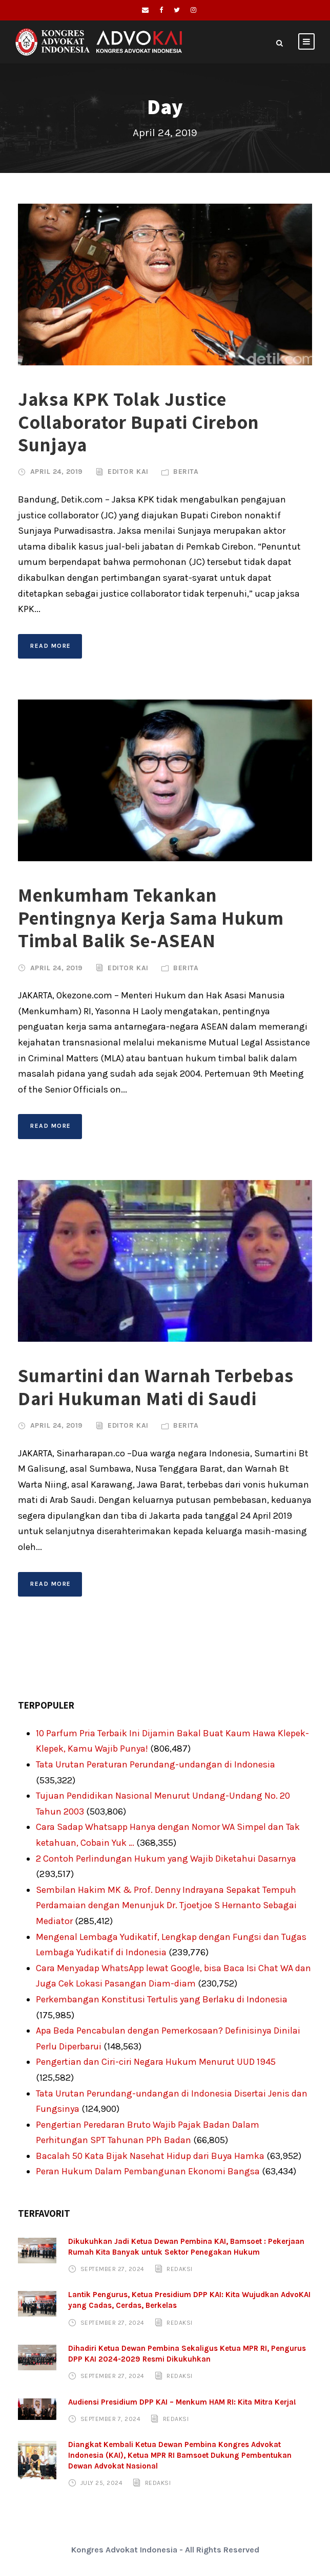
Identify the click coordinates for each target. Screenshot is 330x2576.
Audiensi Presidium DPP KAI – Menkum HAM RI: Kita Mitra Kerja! (182, 2402)
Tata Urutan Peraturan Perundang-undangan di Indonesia (155, 1764)
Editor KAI (128, 471)
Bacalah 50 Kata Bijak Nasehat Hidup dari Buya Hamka (150, 2156)
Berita (185, 471)
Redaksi (180, 2269)
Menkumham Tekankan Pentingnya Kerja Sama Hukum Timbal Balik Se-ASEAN (151, 917)
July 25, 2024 (101, 2482)
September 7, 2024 (110, 2418)
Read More (50, 645)
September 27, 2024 (112, 2269)
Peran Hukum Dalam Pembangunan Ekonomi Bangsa (148, 2171)
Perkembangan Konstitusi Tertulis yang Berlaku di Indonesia (161, 1999)
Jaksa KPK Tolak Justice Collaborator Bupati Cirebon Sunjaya (138, 421)
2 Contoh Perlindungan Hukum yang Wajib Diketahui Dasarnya (166, 1858)
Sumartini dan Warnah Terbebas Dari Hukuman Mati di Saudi (156, 1386)
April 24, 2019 (56, 471)
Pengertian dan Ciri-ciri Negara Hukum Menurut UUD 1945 (156, 2061)
